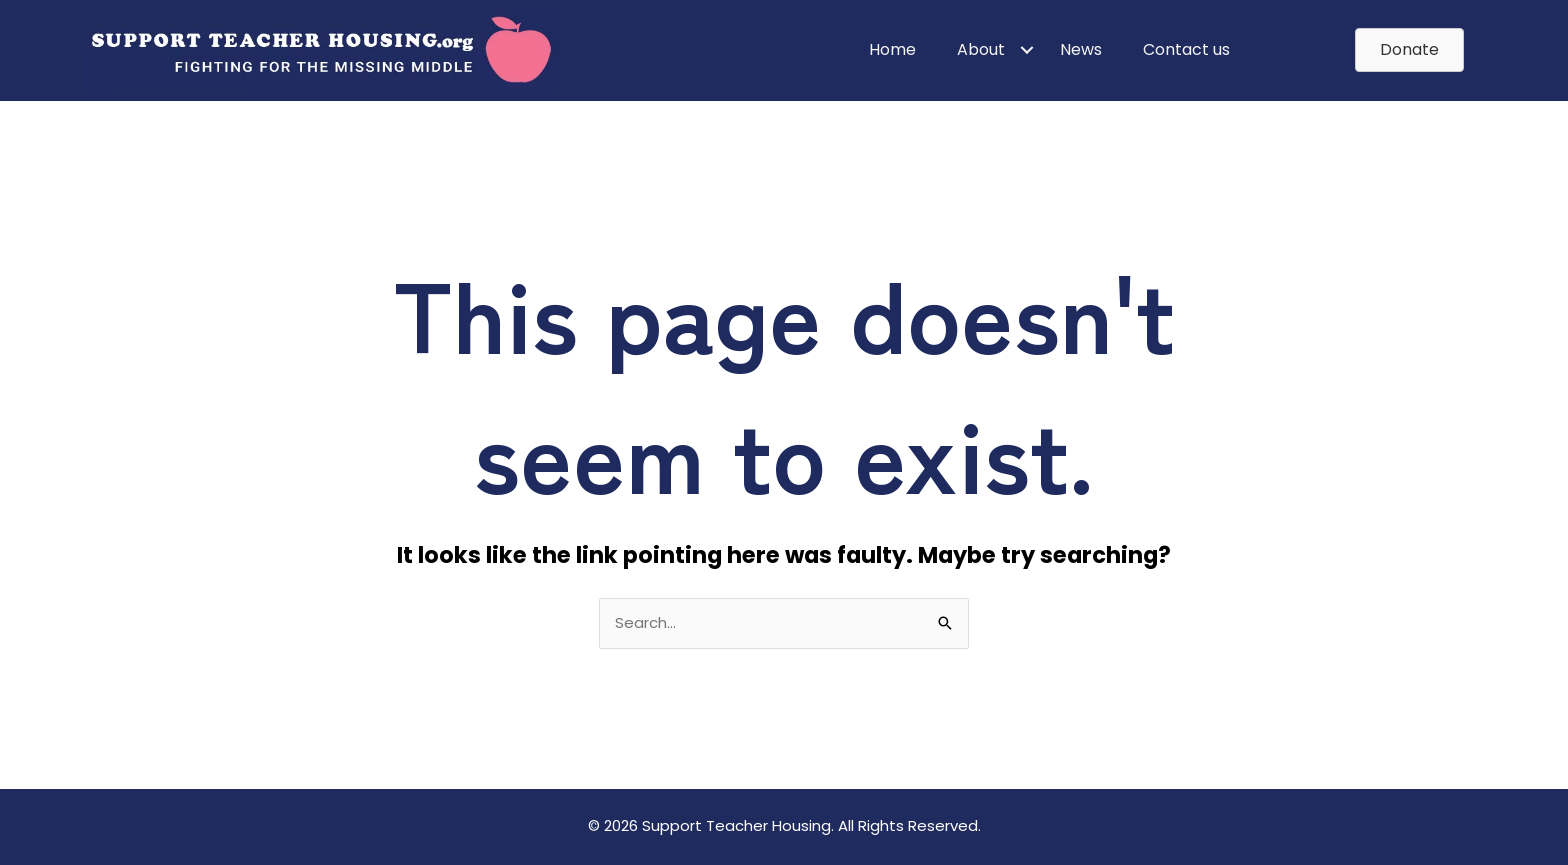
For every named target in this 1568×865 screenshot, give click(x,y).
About (981, 49)
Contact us (1186, 49)
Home (892, 49)
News (1081, 49)
